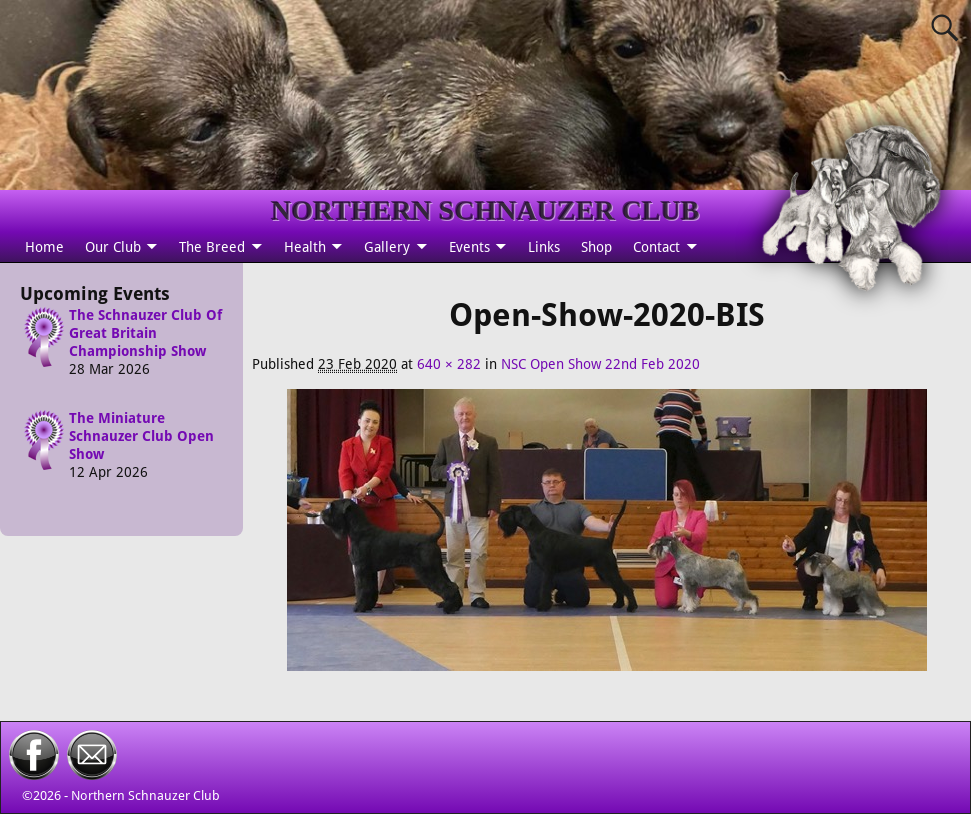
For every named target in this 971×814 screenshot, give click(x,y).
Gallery (387, 247)
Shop (596, 247)
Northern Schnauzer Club (145, 795)
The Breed (212, 247)
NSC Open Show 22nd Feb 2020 (600, 364)
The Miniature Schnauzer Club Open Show (141, 437)
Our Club (113, 247)
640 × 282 (449, 364)
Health (305, 247)
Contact (656, 247)
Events (469, 247)
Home (44, 247)
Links (544, 247)
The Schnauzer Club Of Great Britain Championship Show (145, 333)
